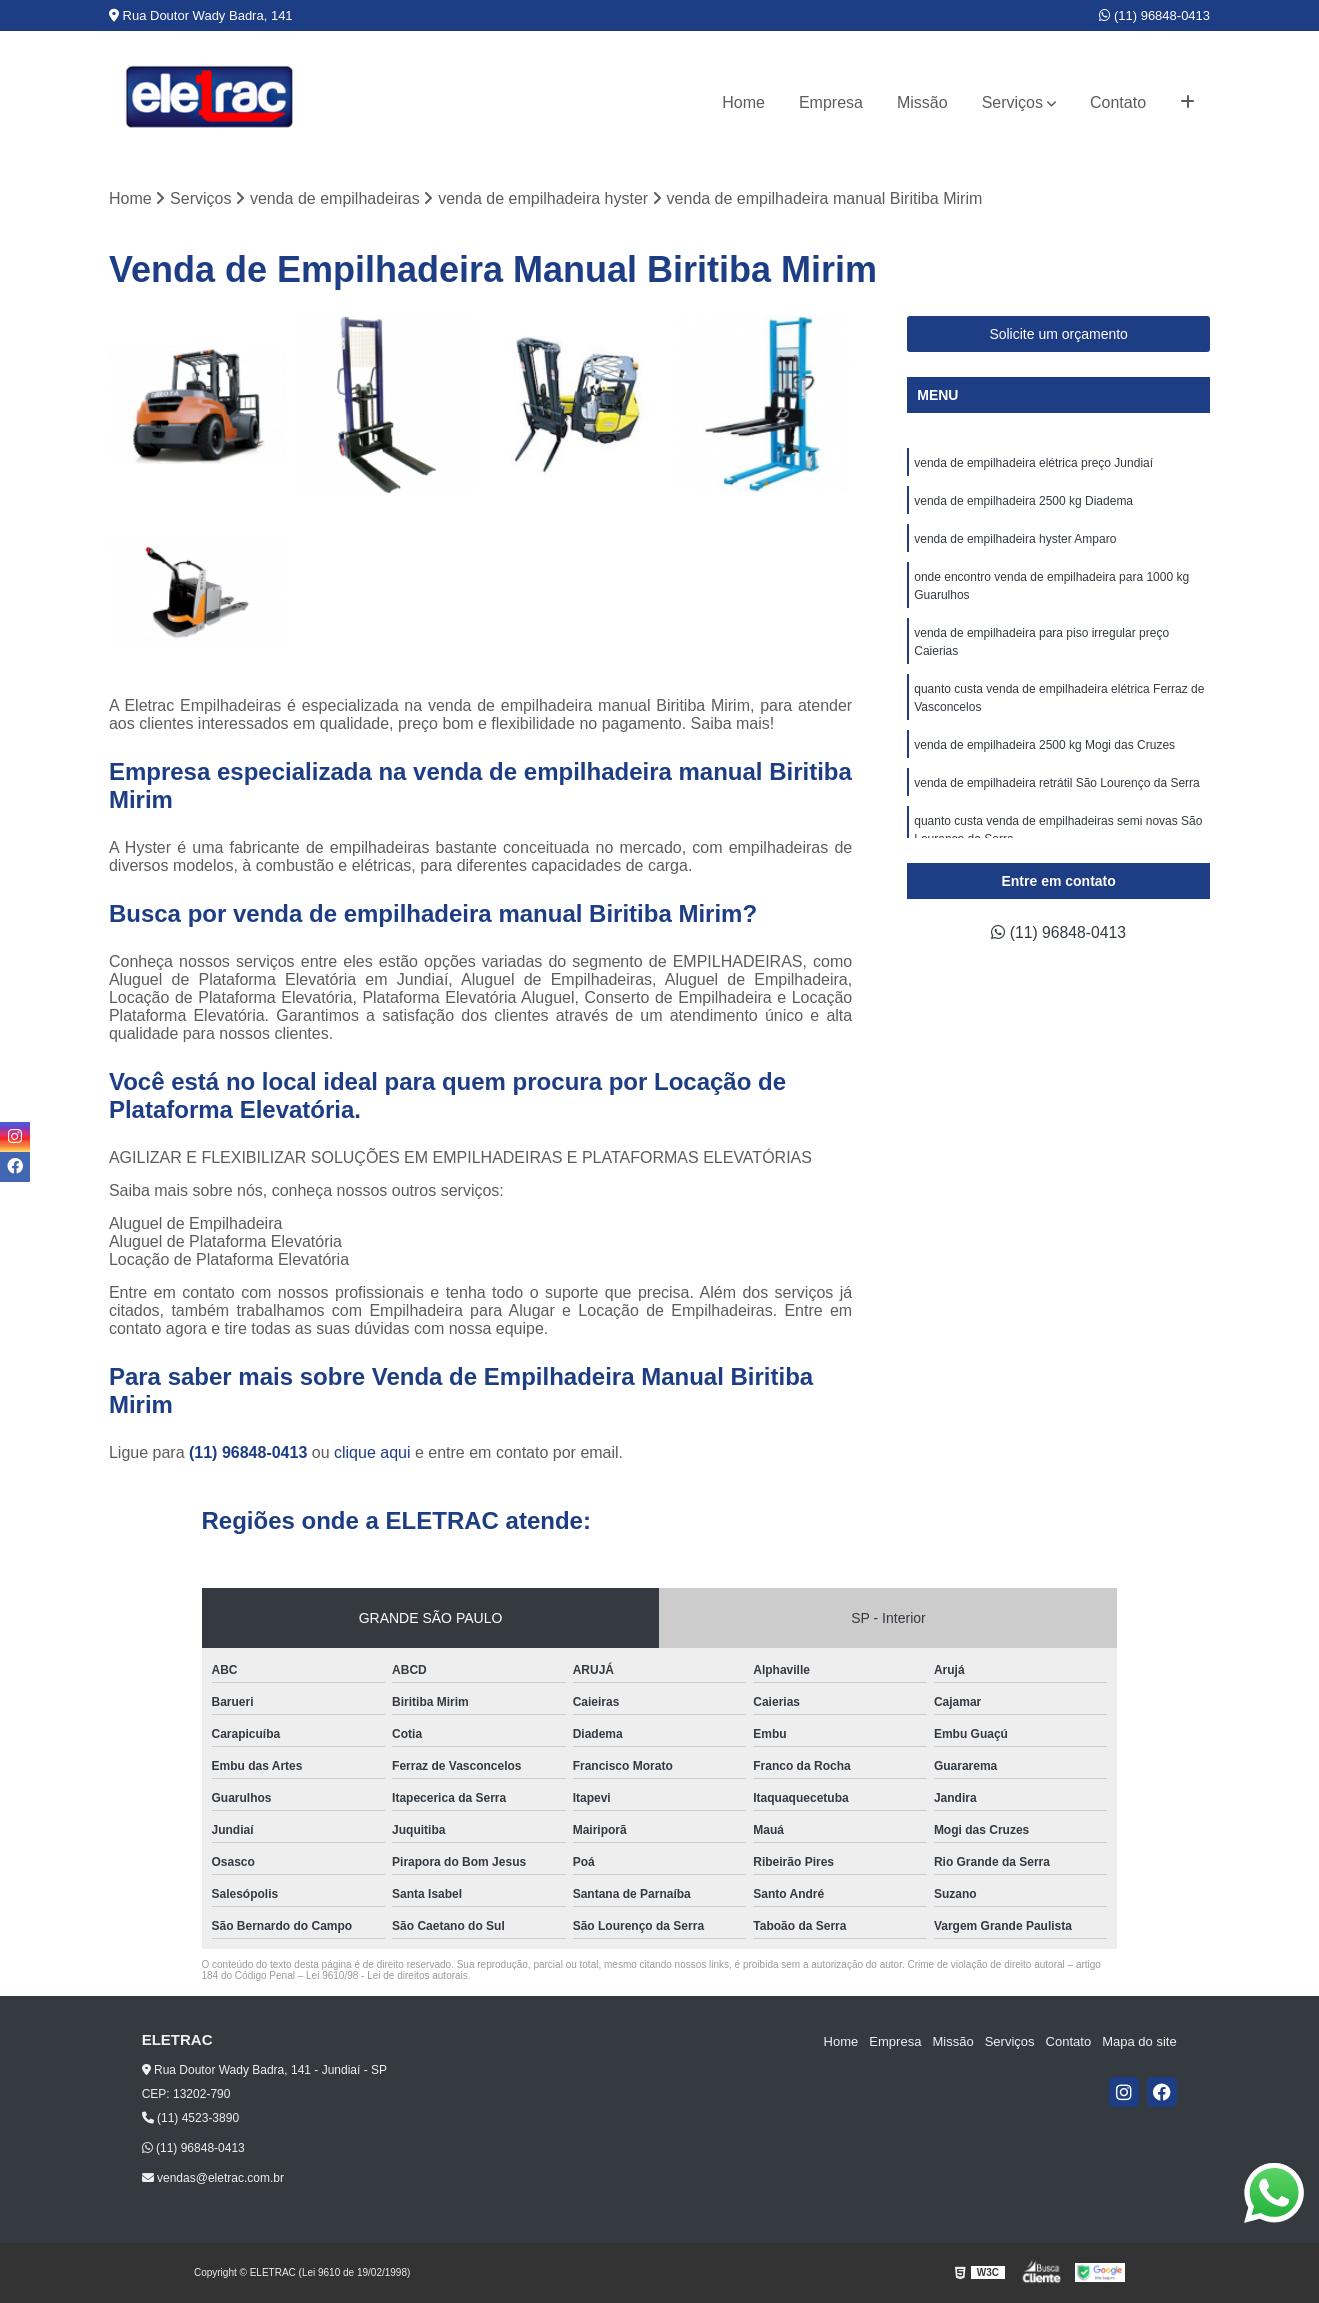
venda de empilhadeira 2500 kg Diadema (1023, 501)
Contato (1118, 102)
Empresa (831, 102)
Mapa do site (1140, 2041)
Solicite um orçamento (1058, 334)
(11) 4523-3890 (190, 2119)
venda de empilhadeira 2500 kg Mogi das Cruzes (1044, 745)
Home (743, 102)
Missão (922, 102)
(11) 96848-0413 (1154, 15)
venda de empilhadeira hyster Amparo (1016, 539)
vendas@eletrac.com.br (213, 2178)
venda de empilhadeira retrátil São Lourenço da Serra (1057, 783)
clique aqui (372, 1453)
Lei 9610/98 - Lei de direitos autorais (387, 1976)
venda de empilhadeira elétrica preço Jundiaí (1033, 463)
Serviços (1012, 102)
